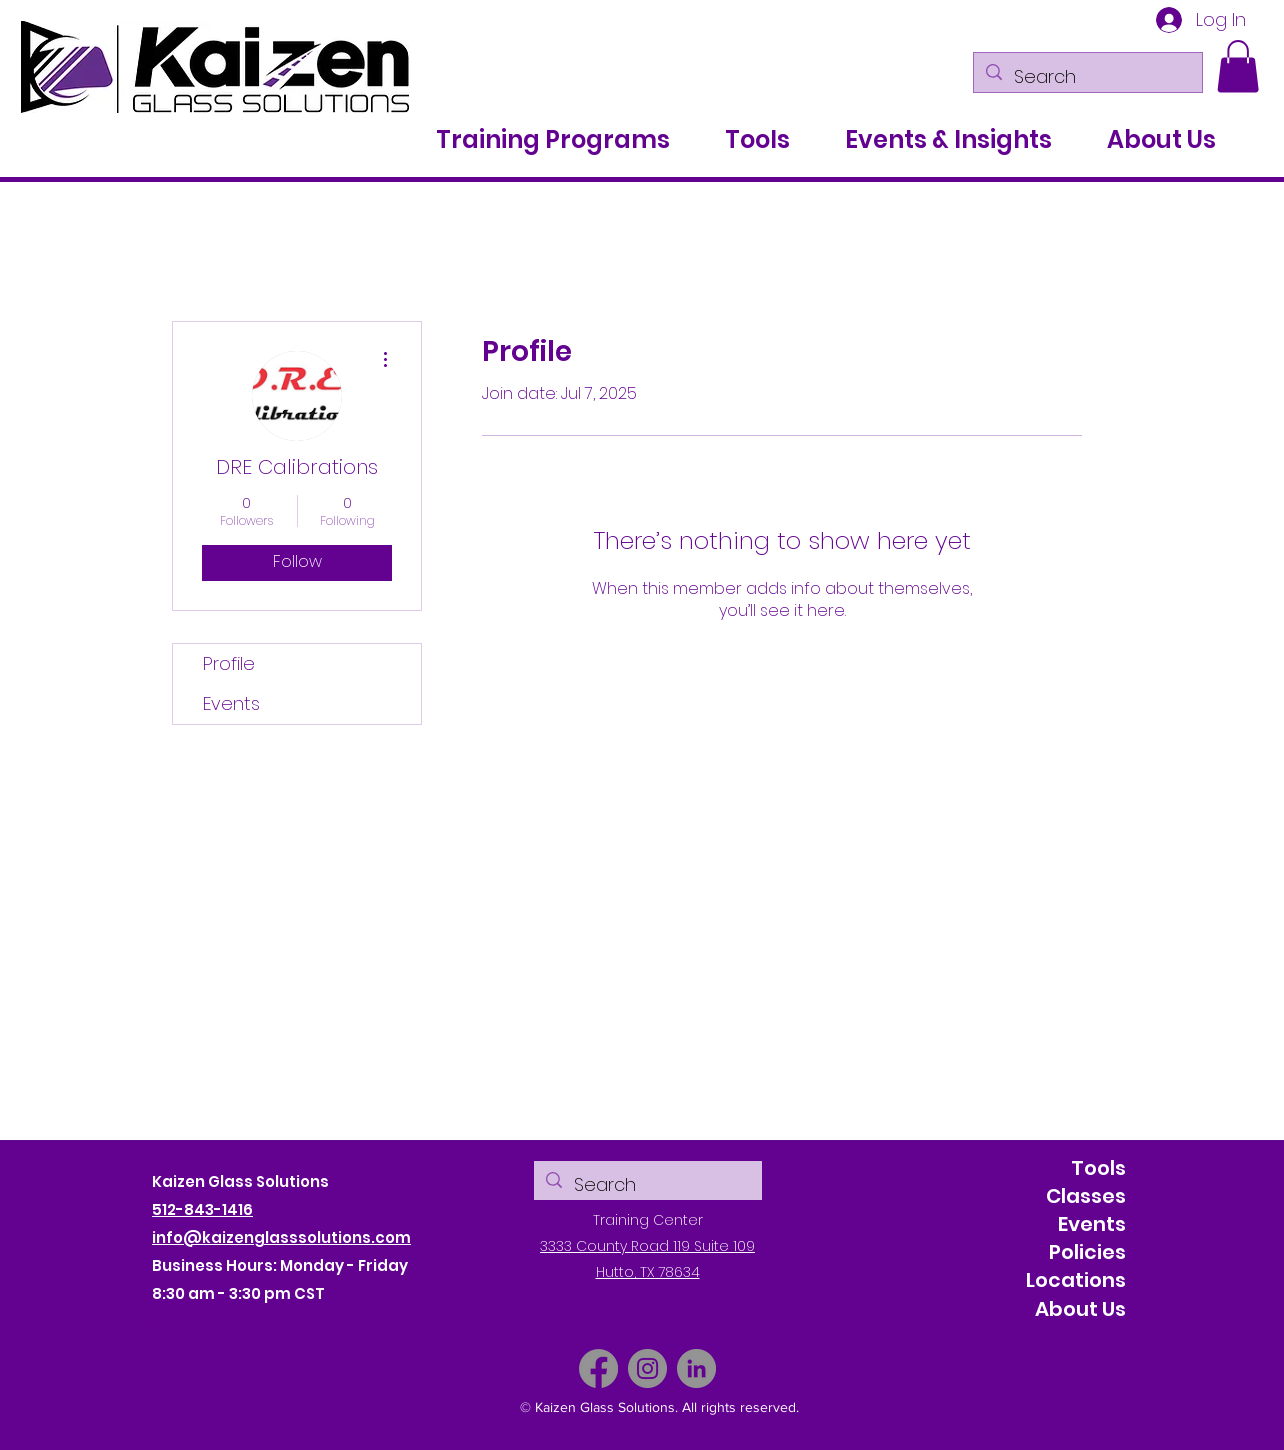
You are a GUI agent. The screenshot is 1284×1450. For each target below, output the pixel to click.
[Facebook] (598, 1368)
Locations (1076, 1280)
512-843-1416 (202, 1209)
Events (231, 703)
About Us (1080, 1309)
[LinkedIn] (696, 1368)
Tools (1098, 1168)
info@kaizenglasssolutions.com (281, 1237)
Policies (1087, 1252)
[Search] (1087, 77)
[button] (1238, 66)
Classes (1086, 1196)
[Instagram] (647, 1368)
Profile (229, 663)
